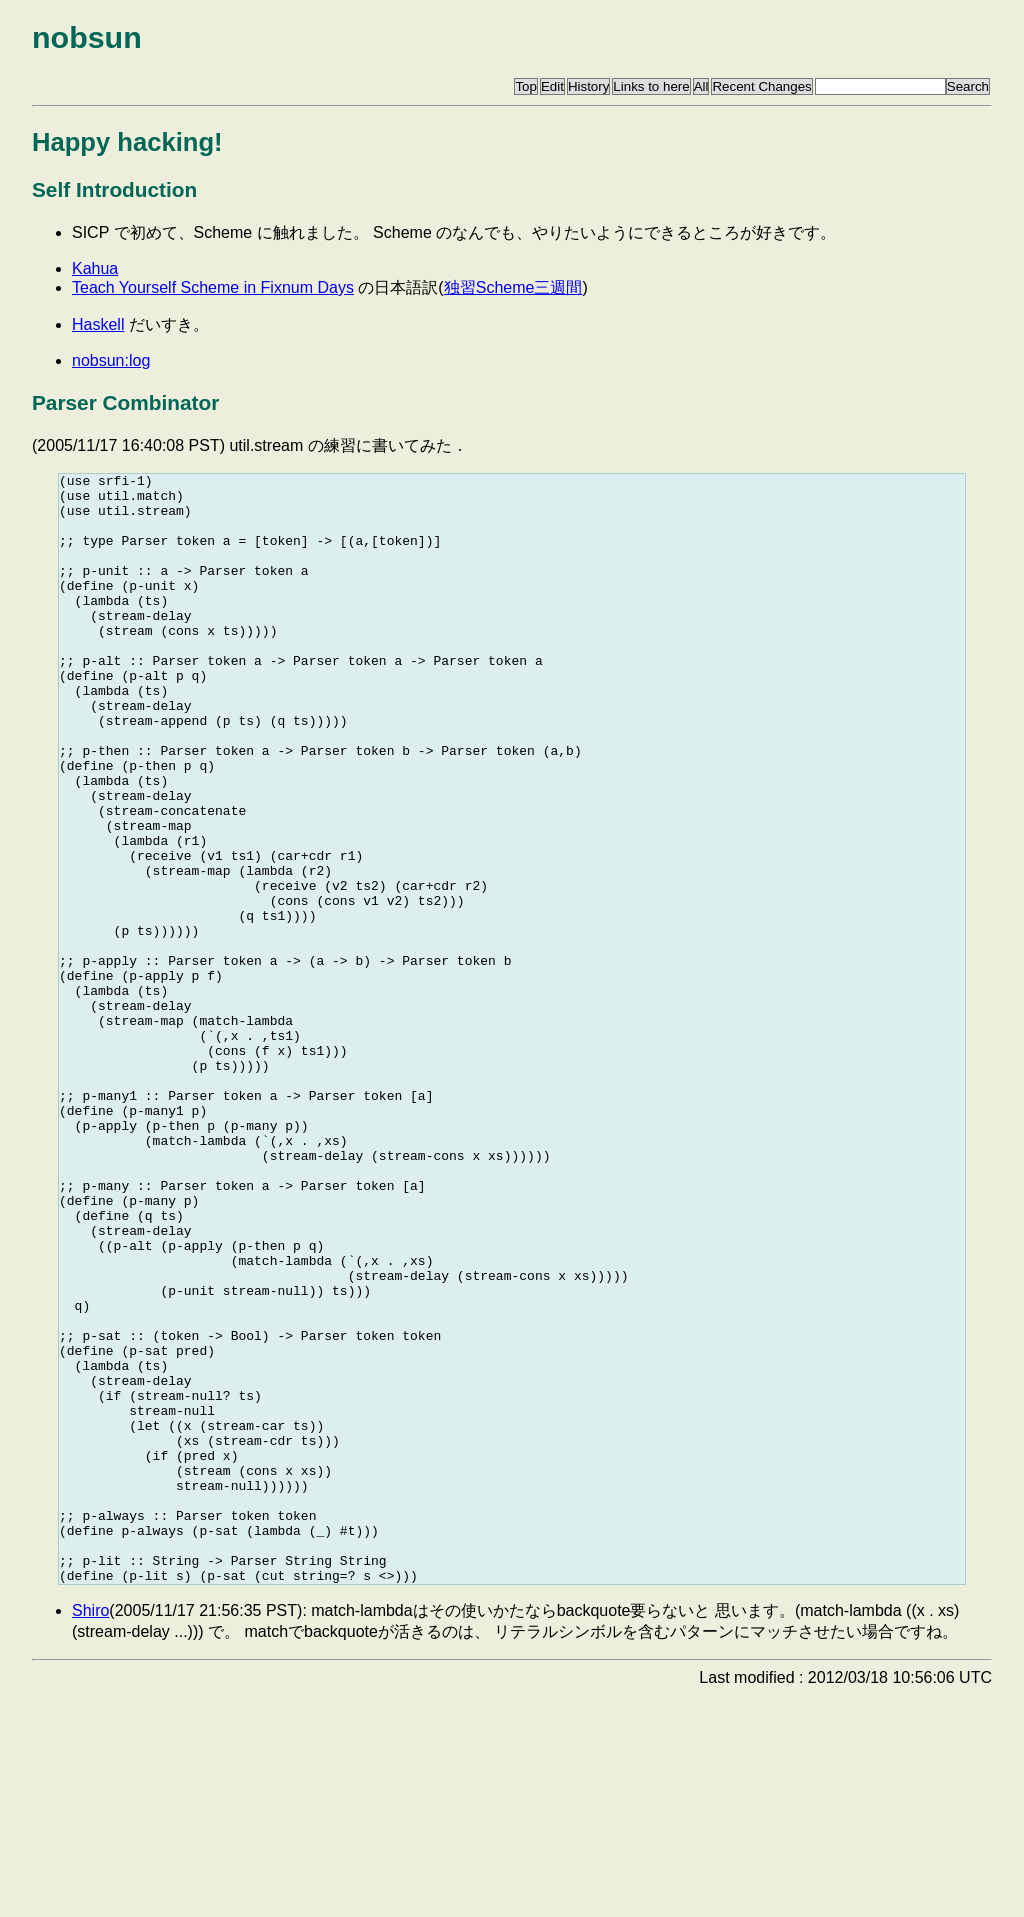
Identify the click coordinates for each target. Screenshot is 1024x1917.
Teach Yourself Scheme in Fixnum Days (213, 287)
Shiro (90, 1832)
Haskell (98, 324)
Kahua (95, 268)
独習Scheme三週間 (513, 287)
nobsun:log (111, 360)
